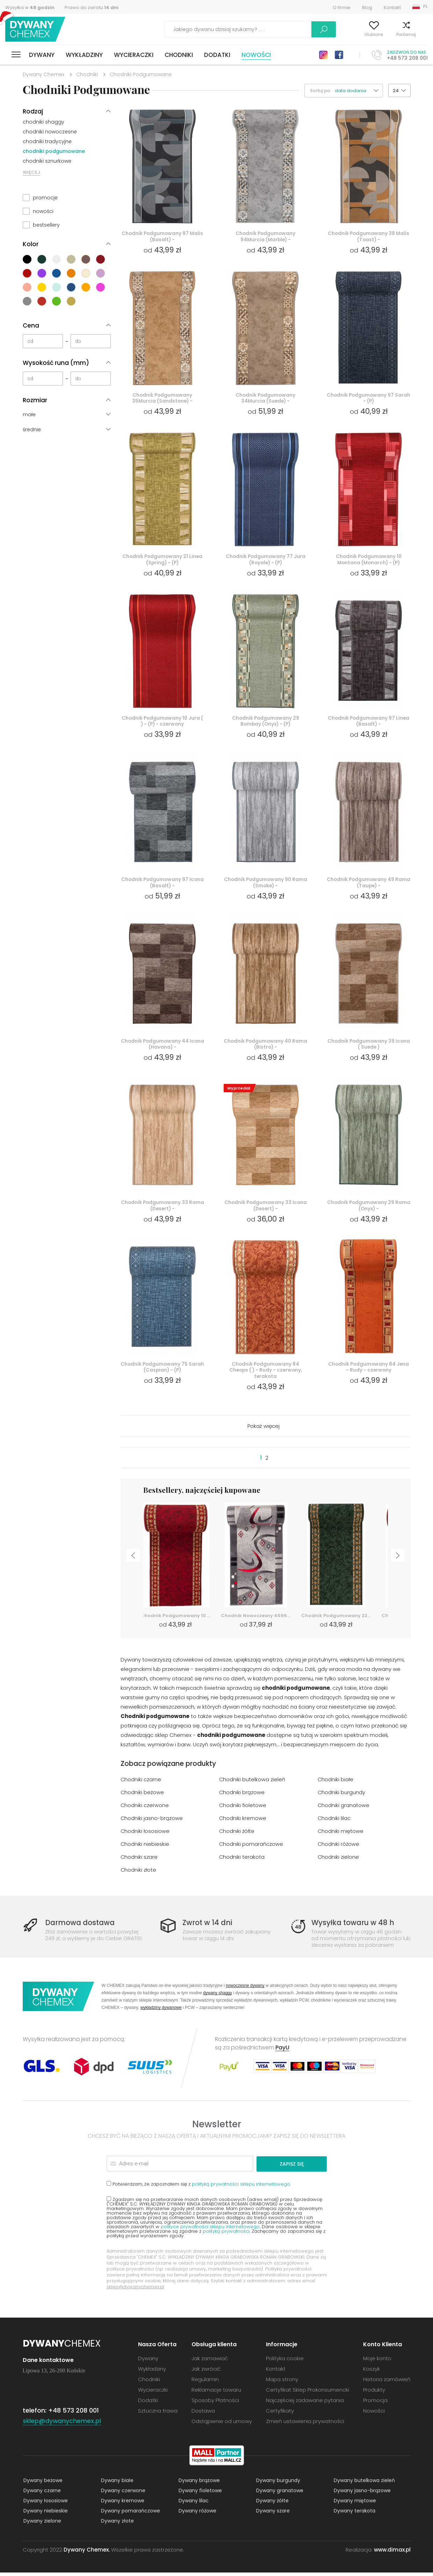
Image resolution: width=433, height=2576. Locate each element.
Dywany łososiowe (45, 2504)
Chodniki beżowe (143, 1796)
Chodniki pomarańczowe (251, 1848)
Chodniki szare (139, 1861)
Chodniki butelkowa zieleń (252, 1783)
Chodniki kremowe (243, 1822)
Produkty (374, 2393)
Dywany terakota (354, 2514)
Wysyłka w (30, 7)
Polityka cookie (285, 2361)
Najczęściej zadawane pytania (305, 2403)
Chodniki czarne (141, 1783)
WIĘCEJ (31, 172)
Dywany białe (116, 2483)
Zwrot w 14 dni (208, 1926)
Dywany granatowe (279, 2493)
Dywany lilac (193, 2504)
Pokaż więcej (263, 1430)
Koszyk (420, 34)
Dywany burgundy (277, 2483)
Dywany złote (116, 2524)
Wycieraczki (133, 55)
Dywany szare (272, 2514)
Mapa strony (282, 2382)
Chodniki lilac (334, 1822)
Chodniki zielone (338, 1861)
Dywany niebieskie (45, 2514)
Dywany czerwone (122, 2493)
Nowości (256, 55)
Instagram (323, 55)
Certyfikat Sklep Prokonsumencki (307, 2393)
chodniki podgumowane (54, 151)
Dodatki (217, 55)
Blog (367, 7)
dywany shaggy (217, 1997)
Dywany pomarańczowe (129, 2514)
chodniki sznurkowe (47, 161)
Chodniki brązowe (242, 1796)
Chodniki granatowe (344, 1809)
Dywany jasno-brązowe (361, 2493)
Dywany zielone (41, 2524)
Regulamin (205, 2382)
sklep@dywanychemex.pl (135, 2290)
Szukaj (284, 29)
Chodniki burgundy (342, 1796)
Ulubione (358, 34)
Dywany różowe (197, 2514)
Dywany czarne (41, 2493)
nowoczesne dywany (245, 1989)
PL (425, 6)
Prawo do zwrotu (91, 7)
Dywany (42, 55)
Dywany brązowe (198, 2483)
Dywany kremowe (122, 2504)
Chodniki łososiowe (145, 1835)
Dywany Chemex (36, 29)
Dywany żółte (271, 2504)
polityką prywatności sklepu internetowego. (241, 2187)
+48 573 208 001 (407, 57)
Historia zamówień (387, 2382)
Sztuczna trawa (158, 2414)
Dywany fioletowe (199, 2493)
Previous (132, 1561)
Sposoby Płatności (215, 2403)
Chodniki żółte (237, 1835)
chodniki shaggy (43, 122)
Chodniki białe (336, 1783)
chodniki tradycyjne (47, 141)
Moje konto (324, 34)
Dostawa (203, 2414)
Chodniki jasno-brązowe (152, 1822)
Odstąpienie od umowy (222, 2424)
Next (399, 1561)
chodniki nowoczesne (50, 132)
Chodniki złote (139, 1874)
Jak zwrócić (206, 2372)
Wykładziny (84, 55)
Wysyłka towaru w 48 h (354, 1926)
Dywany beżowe (42, 2483)
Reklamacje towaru (216, 2393)
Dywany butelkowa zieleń (363, 2483)
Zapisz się (300, 2167)
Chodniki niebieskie (145, 1848)
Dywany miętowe (354, 2504)
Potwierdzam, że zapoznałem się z (199, 2187)
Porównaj (390, 34)
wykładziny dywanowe (161, 2011)
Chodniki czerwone (145, 1809)
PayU (282, 2052)
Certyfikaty (280, 2414)
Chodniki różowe (339, 1848)
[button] (359, 90)
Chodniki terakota (242, 1861)
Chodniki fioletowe (243, 1809)
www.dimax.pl (392, 2553)
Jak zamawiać (210, 2361)
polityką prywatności (226, 2234)
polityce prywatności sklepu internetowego (210, 2230)
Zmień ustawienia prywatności (305, 2424)
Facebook (339, 55)
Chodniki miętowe (341, 1835)
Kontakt (392, 7)
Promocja (375, 2403)
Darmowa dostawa (81, 1926)
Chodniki (179, 55)
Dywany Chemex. (87, 2553)
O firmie (342, 7)
